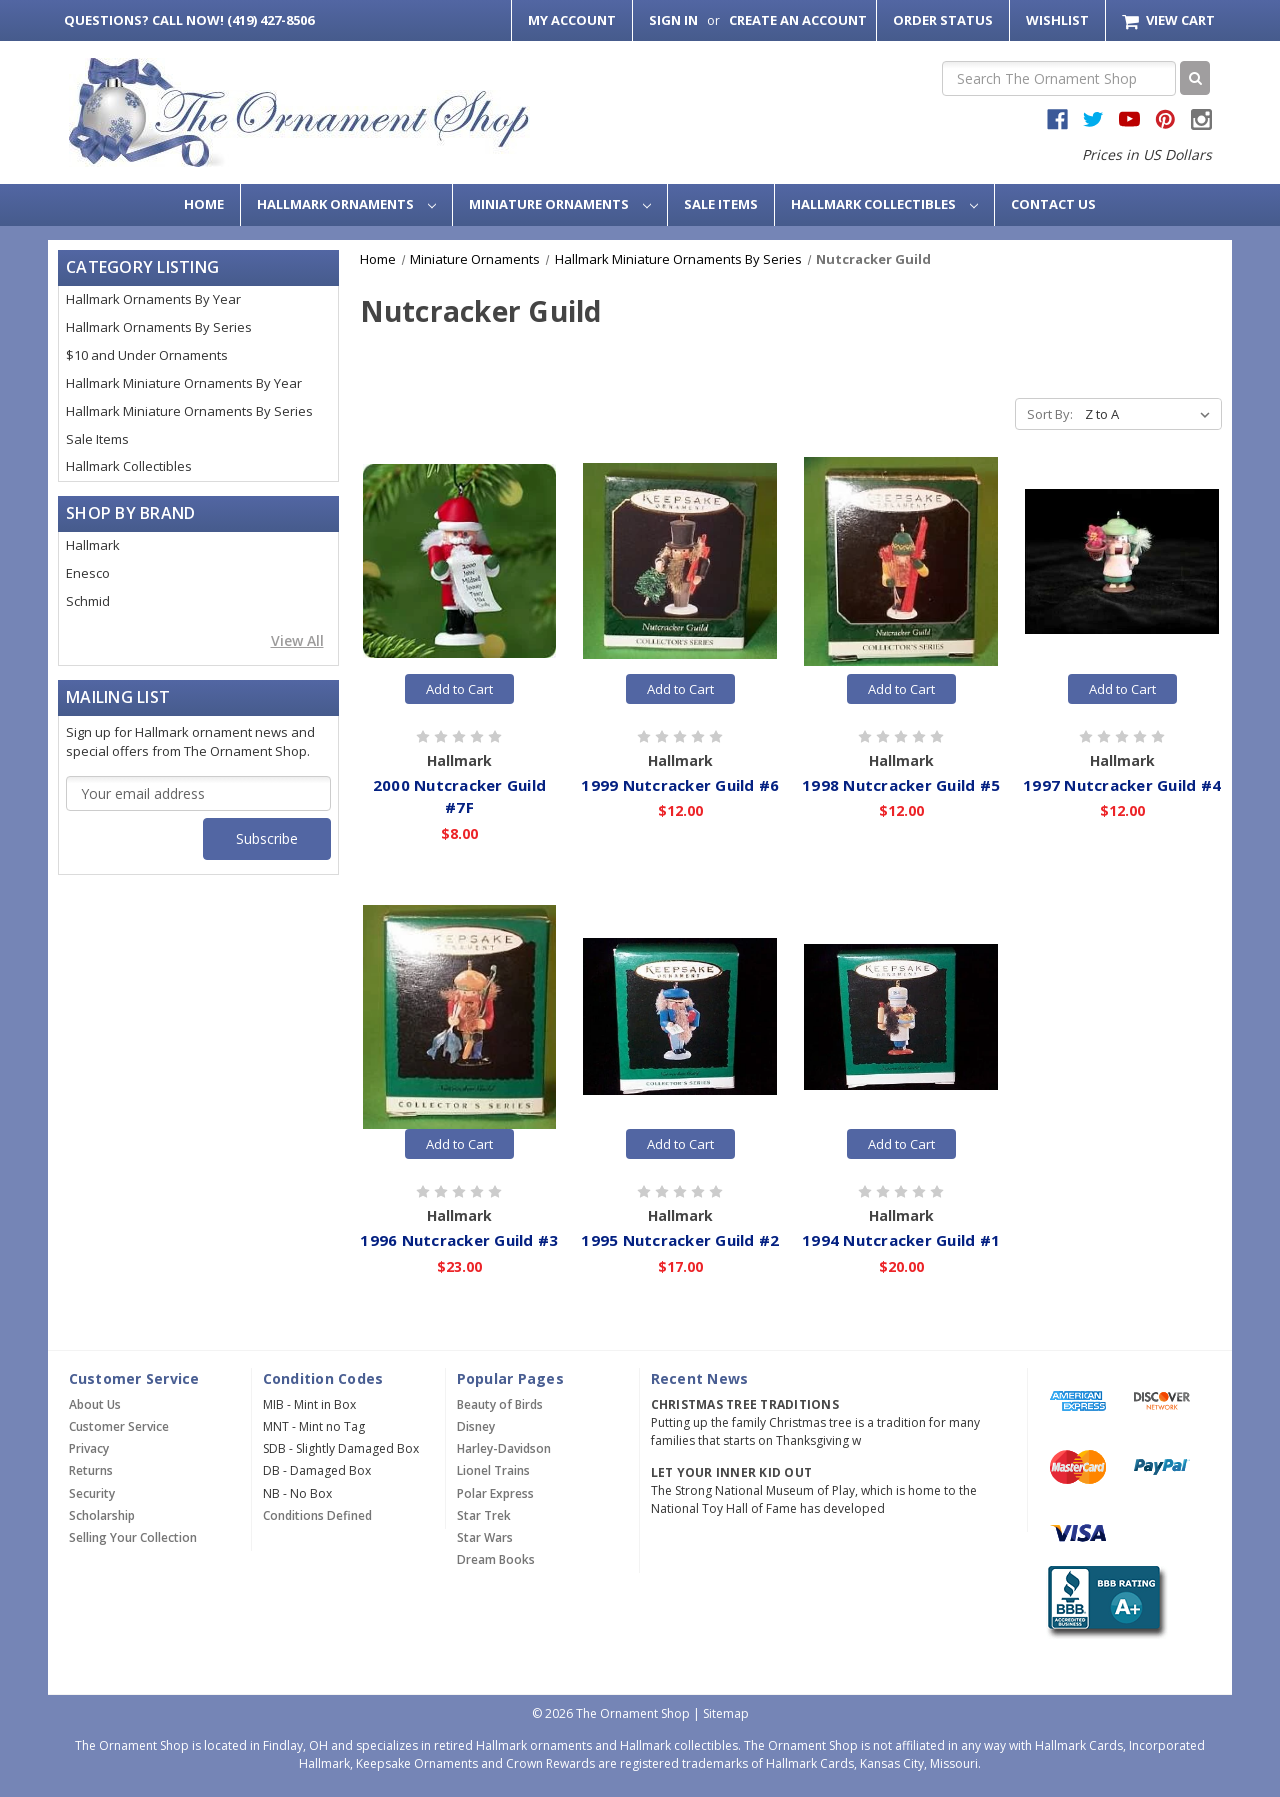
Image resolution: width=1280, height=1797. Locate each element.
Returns (91, 1470)
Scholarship (102, 1515)
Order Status (943, 20)
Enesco (88, 573)
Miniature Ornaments (560, 204)
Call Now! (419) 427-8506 (189, 20)
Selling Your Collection (133, 1537)
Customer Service (119, 1426)
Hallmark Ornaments (346, 204)
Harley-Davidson (504, 1448)
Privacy (89, 1448)
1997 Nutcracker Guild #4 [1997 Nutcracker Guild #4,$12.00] (1122, 785)
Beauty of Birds (500, 1404)
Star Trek (484, 1515)
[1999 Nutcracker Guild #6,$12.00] (680, 561)
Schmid (88, 601)
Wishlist (1057, 20)
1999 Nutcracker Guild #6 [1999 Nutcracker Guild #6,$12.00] (680, 785)
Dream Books (496, 1559)
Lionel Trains (493, 1470)
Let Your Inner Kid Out (732, 1472)
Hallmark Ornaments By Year (153, 299)
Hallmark (93, 545)
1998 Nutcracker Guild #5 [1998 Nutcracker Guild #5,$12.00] (901, 785)
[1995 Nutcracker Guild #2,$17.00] (680, 1017)
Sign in (673, 20)
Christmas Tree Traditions (745, 1404)
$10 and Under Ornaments (147, 355)
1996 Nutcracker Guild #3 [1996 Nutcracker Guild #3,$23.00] (459, 1240)
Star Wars (485, 1537)
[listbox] (1151, 414)
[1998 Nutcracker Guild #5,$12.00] (901, 561)
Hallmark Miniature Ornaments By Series (189, 411)
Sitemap (726, 1713)
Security (92, 1493)
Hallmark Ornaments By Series (159, 327)
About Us (95, 1404)
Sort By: (1050, 414)
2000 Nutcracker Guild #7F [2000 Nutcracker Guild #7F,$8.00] (459, 796)
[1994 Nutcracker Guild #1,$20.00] (901, 1017)
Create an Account (798, 20)
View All (297, 640)
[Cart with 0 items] (1168, 20)
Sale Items (721, 204)
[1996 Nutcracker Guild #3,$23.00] (460, 1017)
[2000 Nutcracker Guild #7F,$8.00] (460, 561)
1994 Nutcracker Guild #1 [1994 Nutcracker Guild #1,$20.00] (901, 1240)
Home (204, 204)
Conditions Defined (317, 1515)
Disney (476, 1426)
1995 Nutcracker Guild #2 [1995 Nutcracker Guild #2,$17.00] (680, 1240)
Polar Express (495, 1493)
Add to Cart (459, 689)
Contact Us (1053, 204)
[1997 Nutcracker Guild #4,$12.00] (1122, 561)
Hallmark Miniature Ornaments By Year (184, 383)
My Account (572, 20)
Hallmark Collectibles (884, 204)
